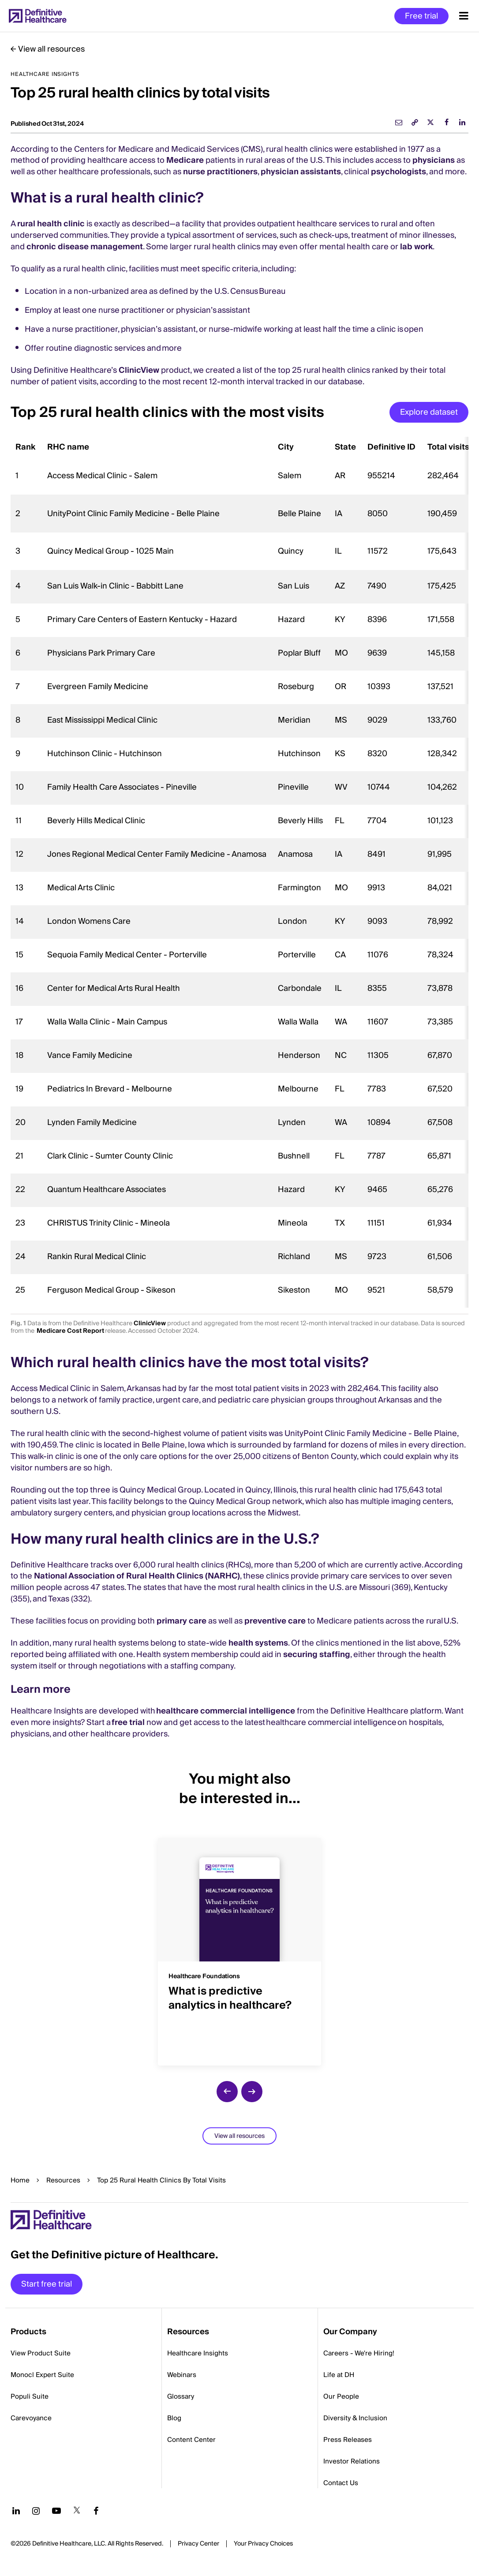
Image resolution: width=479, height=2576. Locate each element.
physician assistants (301, 172)
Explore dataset (429, 412)
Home (20, 2180)
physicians (433, 160)
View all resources (51, 49)
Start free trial (46, 2284)
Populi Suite (30, 2396)
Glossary (180, 2396)
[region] (239, 872)
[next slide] (251, 2091)
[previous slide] (227, 2091)
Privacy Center (198, 2543)
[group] (239, 1946)
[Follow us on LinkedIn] (16, 2510)
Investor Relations (351, 2461)
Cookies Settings (263, 2544)
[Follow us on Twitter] (76, 2510)
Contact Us (340, 2483)
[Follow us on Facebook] (96, 2510)
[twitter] (430, 122)
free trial (128, 1722)
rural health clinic (51, 224)
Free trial (421, 16)
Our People (341, 2396)
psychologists (398, 172)
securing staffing (316, 1654)
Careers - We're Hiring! (358, 2353)
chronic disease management (84, 247)
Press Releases (347, 2440)
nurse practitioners (220, 172)
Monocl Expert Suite (42, 2375)
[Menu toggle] (464, 15)
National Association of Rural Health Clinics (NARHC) (137, 1576)
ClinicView (139, 370)
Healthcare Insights (197, 2353)
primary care (181, 1621)
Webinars (181, 2375)
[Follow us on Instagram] (35, 2510)
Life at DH (338, 2375)
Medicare (185, 160)
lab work (416, 247)
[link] (415, 122)
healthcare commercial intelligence (225, 1711)
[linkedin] (462, 122)
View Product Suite (41, 2353)
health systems (258, 1643)
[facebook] (446, 122)
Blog (174, 2418)
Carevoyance (31, 2418)
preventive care (275, 1621)
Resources (63, 2180)
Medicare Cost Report (70, 1331)
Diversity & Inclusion (355, 2418)
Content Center (191, 2440)
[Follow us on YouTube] (56, 2510)
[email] (399, 122)
